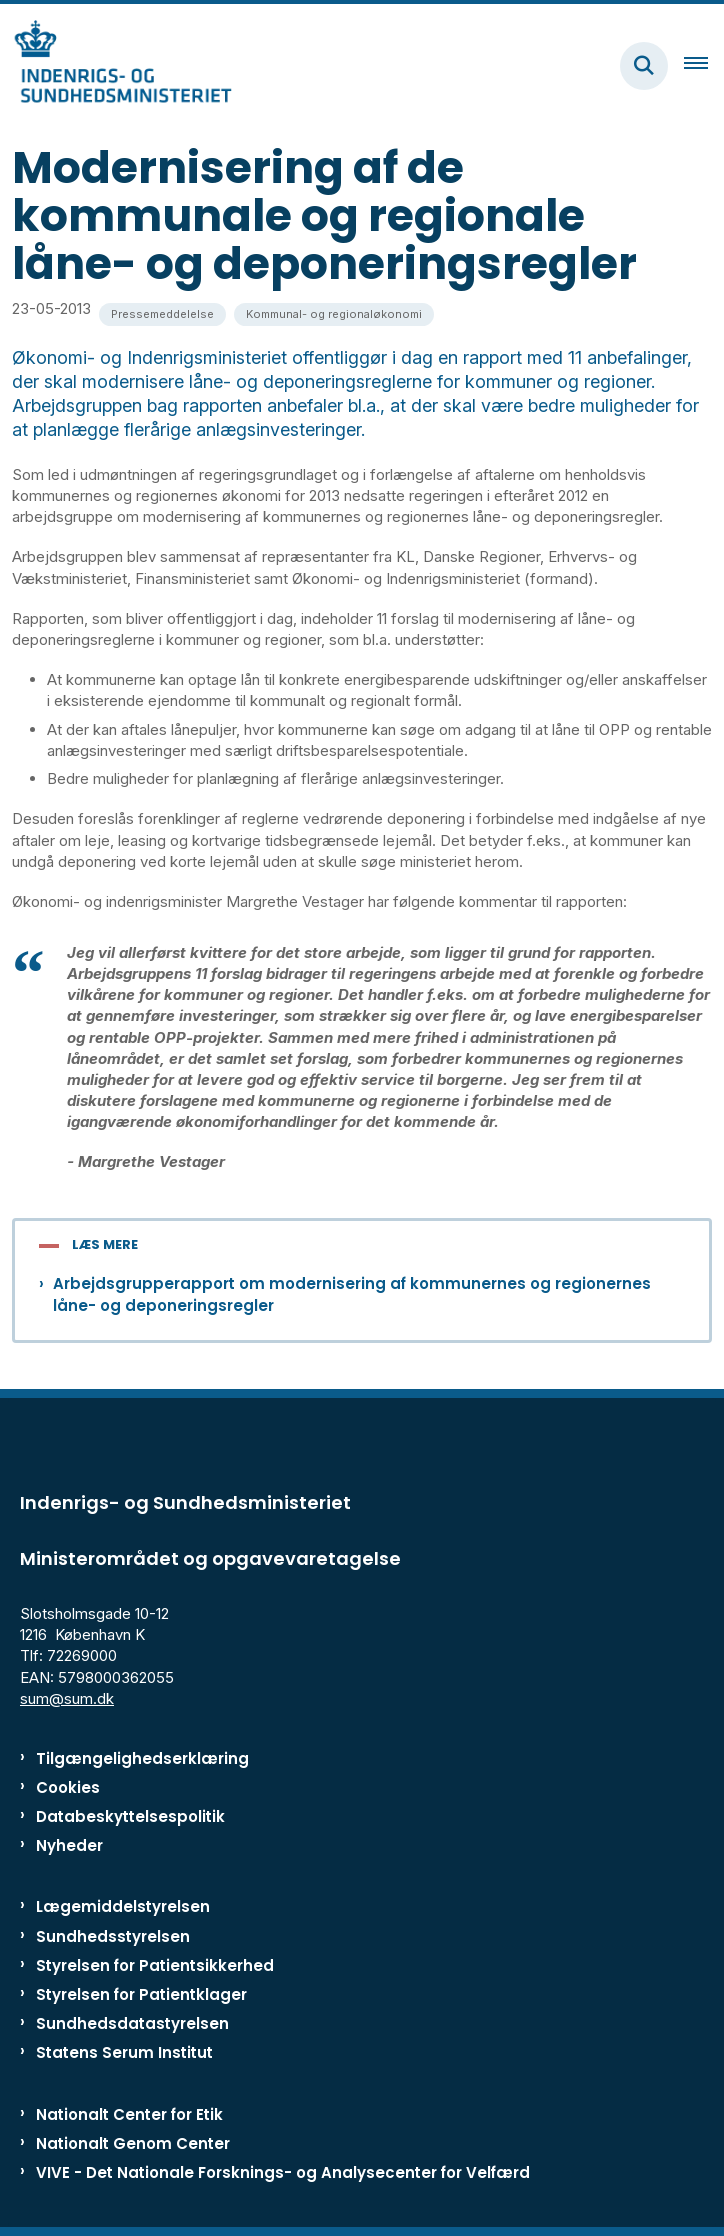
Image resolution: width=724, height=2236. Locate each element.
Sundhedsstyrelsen (113, 1936)
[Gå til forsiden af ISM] (116, 65)
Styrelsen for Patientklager (141, 1994)
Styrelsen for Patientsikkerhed (155, 1965)
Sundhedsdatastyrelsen (132, 2023)
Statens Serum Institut (124, 2052)
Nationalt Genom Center (133, 2143)
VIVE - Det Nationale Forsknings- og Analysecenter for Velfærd (283, 2172)
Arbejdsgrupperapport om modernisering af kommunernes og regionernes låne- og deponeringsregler (352, 1294)
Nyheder (69, 1845)
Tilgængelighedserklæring (142, 1758)
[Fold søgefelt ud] (644, 66)
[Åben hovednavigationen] (704, 66)
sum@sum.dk (67, 1698)
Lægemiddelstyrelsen (123, 1906)
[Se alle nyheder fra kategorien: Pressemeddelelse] (162, 314)
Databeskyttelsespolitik (130, 1816)
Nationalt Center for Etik (129, 2114)
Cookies (68, 1787)
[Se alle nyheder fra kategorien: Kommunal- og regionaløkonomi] (334, 314)
